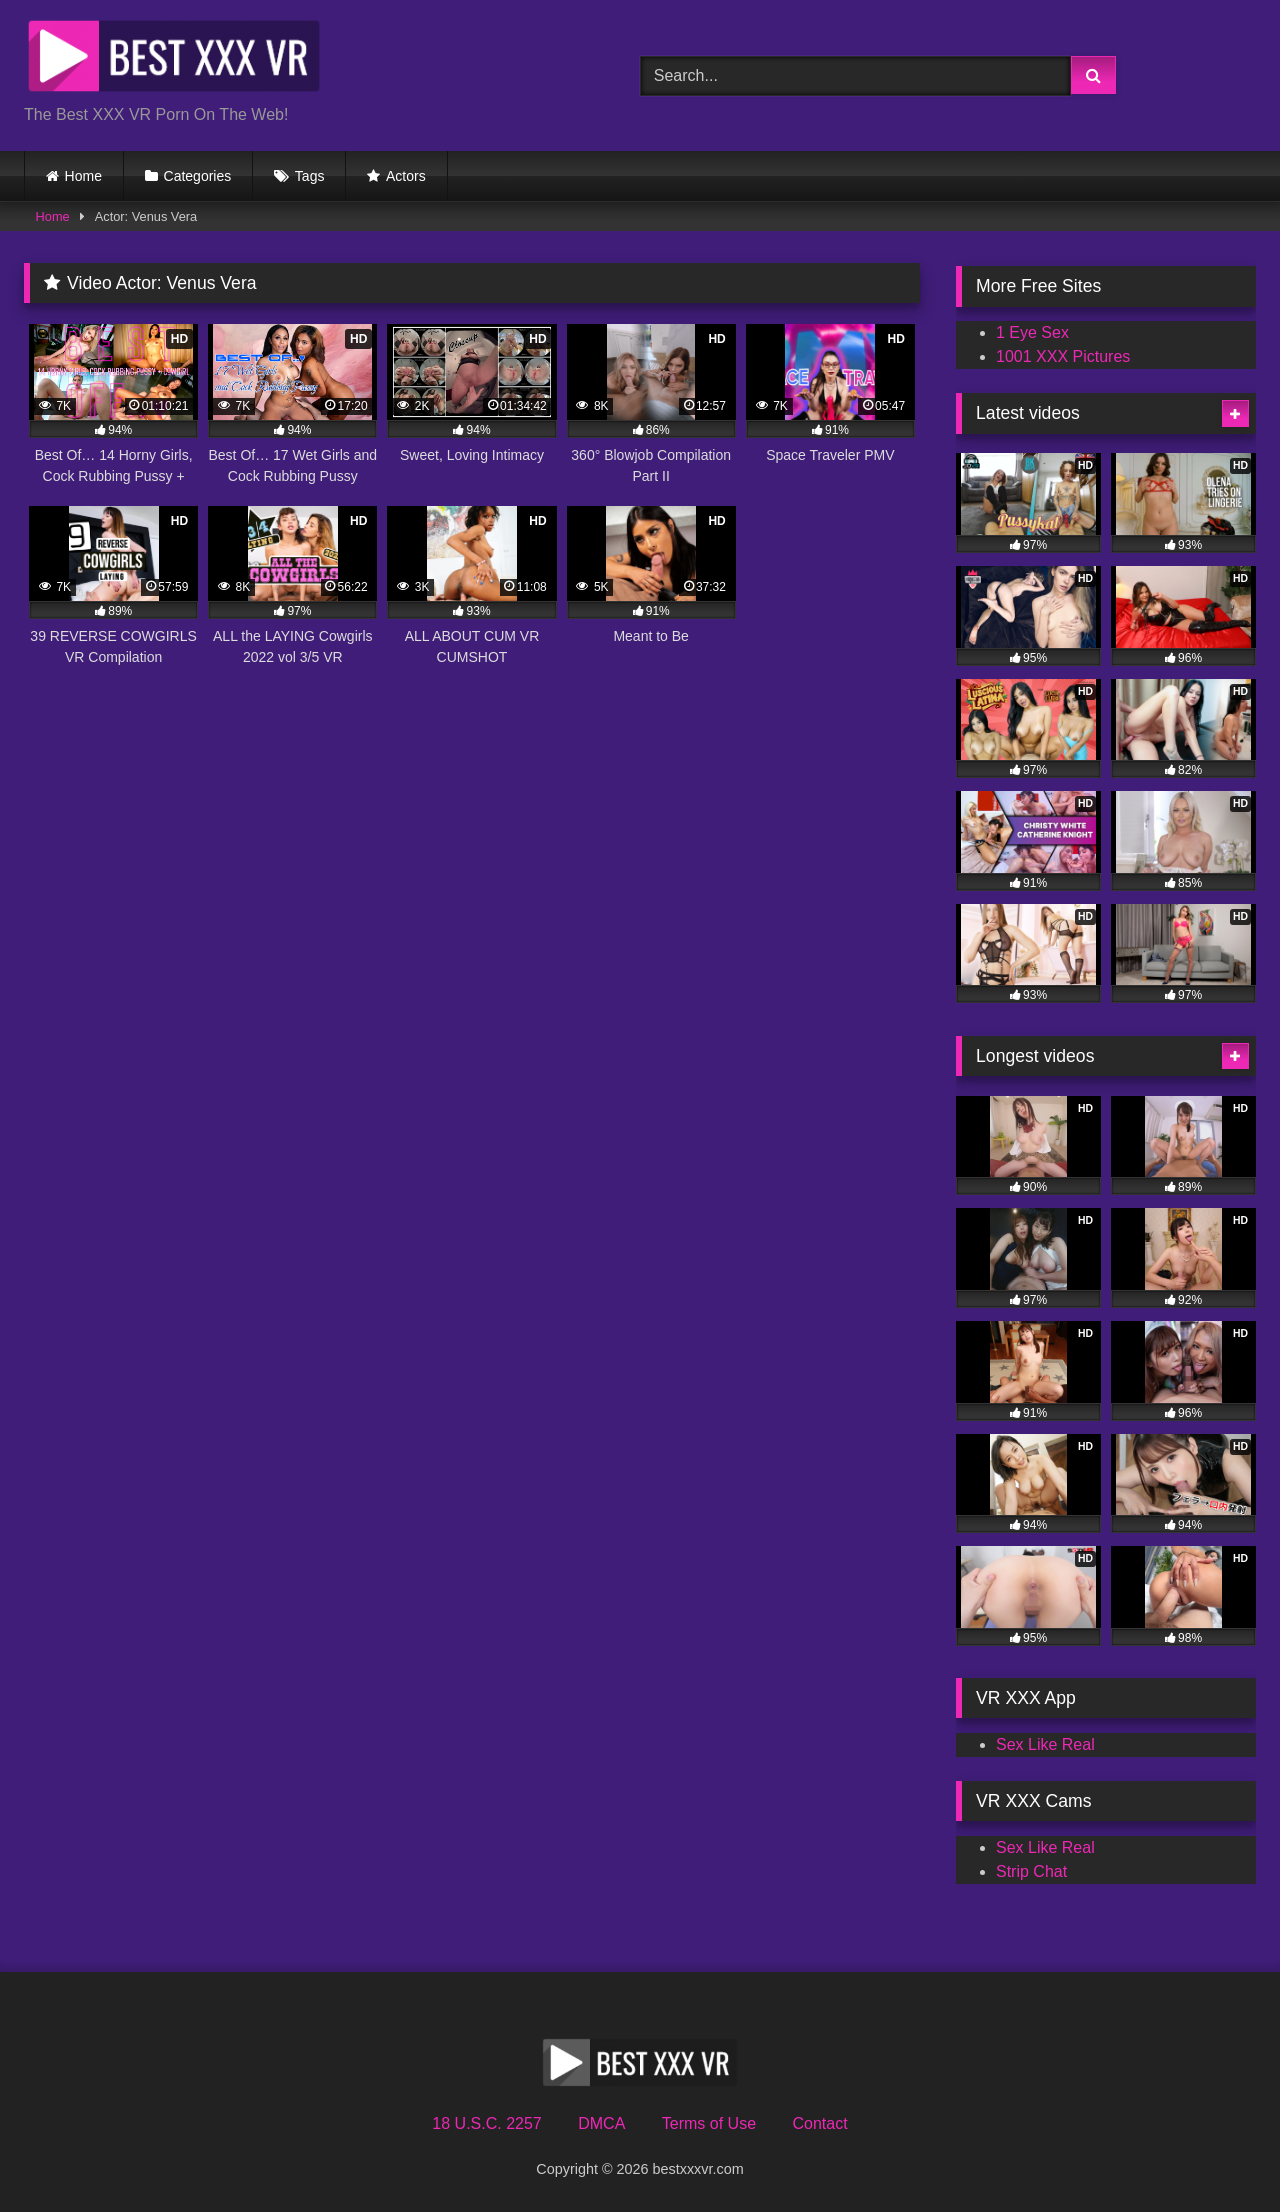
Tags (310, 176)
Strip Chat (1031, 1871)
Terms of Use (709, 2123)
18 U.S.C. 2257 (486, 2123)
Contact (819, 2123)
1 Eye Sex (1032, 332)
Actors (406, 176)
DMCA (601, 2123)
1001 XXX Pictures (1063, 356)
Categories (198, 176)
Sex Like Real (1045, 1744)
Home (83, 176)
